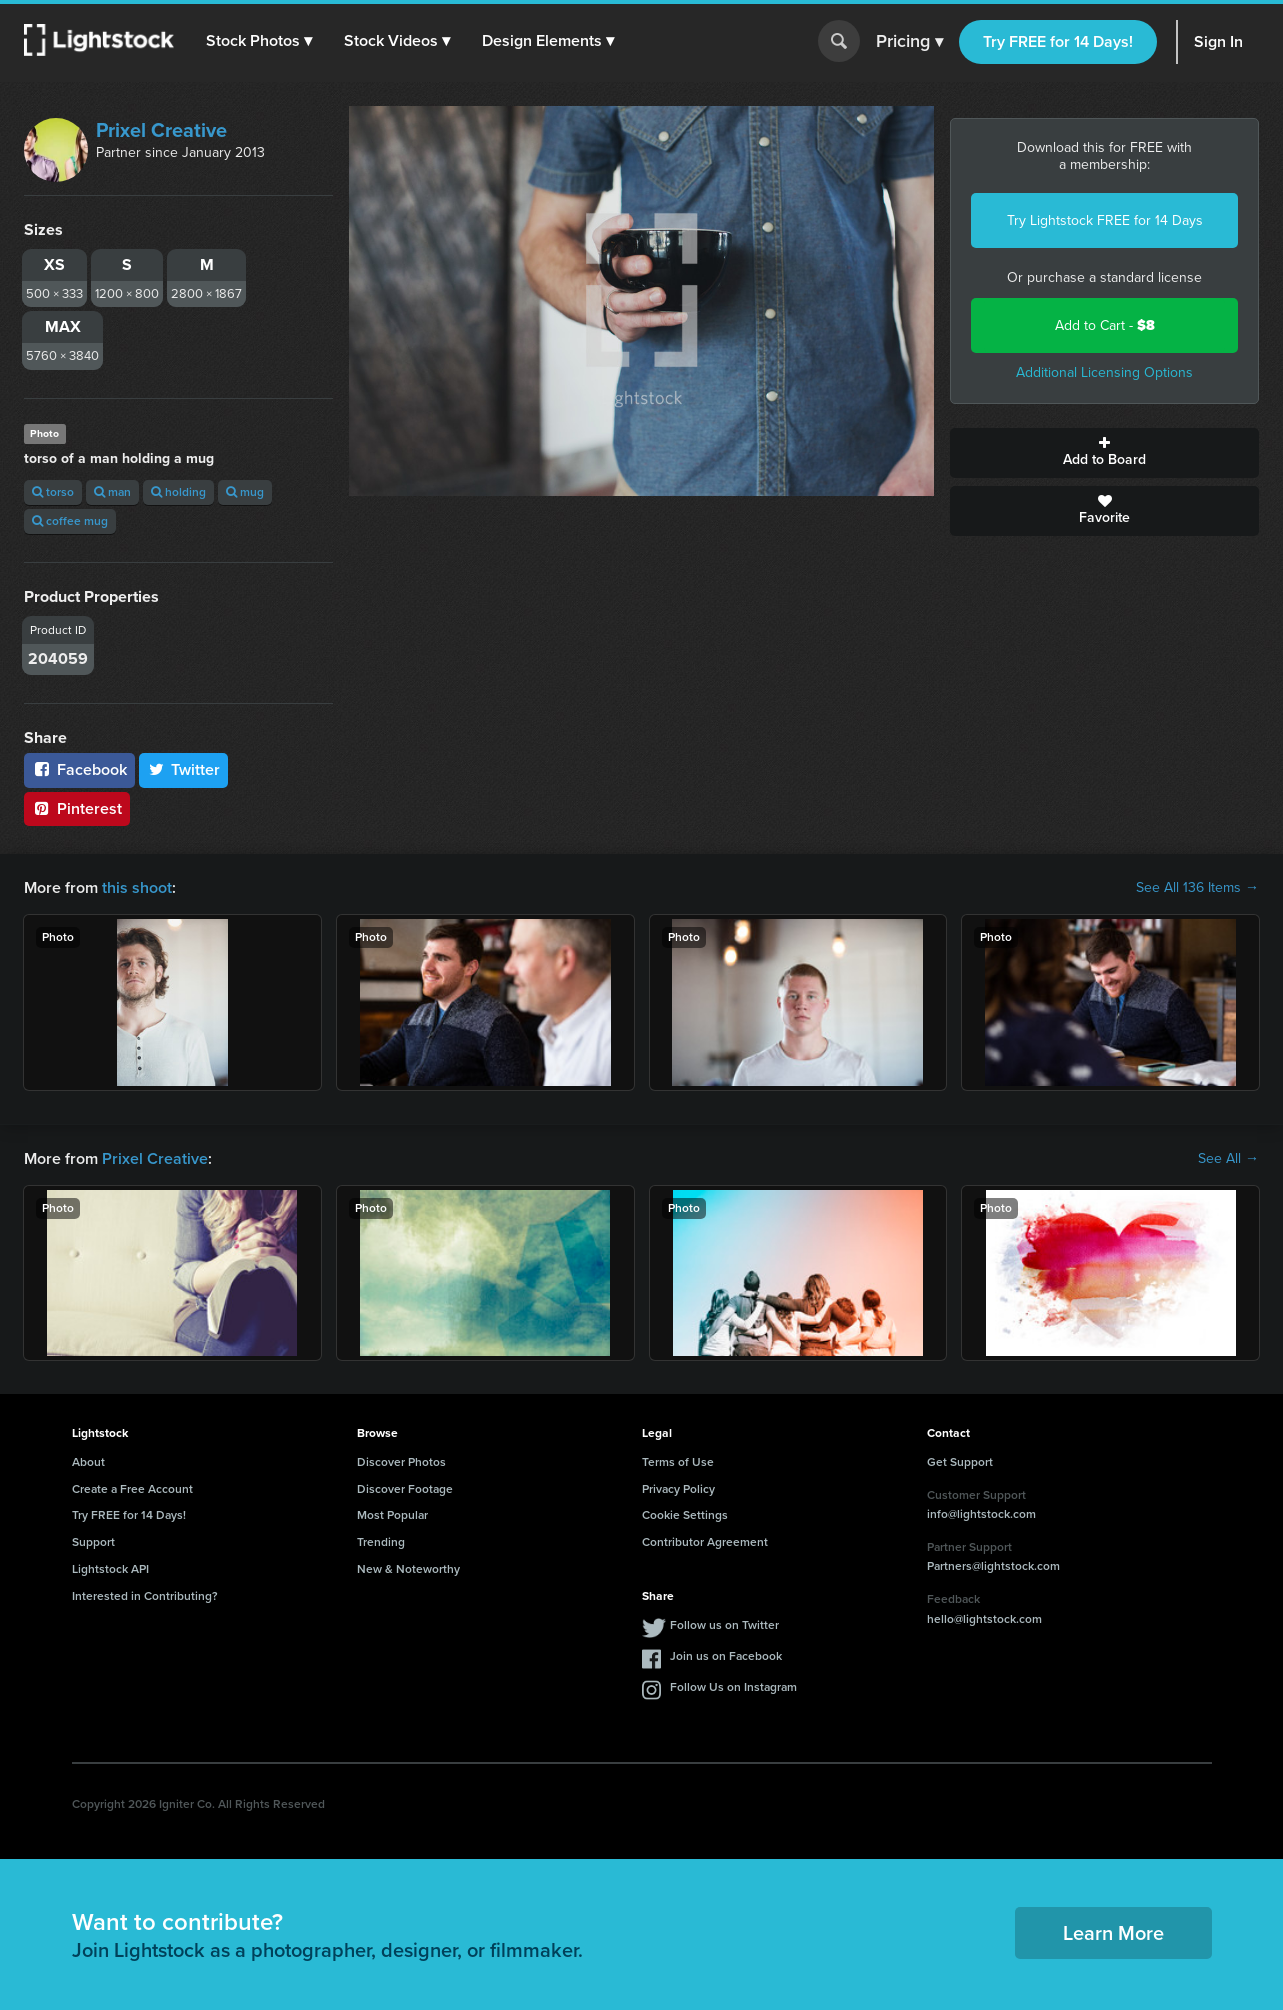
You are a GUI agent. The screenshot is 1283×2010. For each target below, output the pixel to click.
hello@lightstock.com (984, 1619)
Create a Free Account (132, 1489)
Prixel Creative (161, 130)
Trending (381, 1542)
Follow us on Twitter (724, 1625)
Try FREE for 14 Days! (1058, 41)
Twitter (184, 769)
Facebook (79, 769)
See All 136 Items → (1197, 888)
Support (93, 1542)
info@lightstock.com (981, 1514)
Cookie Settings (685, 1515)
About (88, 1462)
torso (53, 492)
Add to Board (1104, 453)
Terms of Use (678, 1462)
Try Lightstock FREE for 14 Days (1105, 220)
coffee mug (70, 521)
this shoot (137, 887)
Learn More (1113, 1933)
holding (178, 492)
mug (245, 492)
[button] (259, 41)
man (112, 492)
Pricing (909, 42)
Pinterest (77, 808)
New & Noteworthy (408, 1569)
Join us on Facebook (726, 1656)
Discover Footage (405, 1489)
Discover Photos (401, 1462)
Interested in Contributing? (145, 1596)
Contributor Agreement (705, 1542)
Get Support (960, 1462)
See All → (1228, 1159)
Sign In (1218, 41)
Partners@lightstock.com (993, 1566)
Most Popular (392, 1515)
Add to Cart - (1105, 325)
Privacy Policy (678, 1489)
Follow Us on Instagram (733, 1687)
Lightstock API (110, 1569)
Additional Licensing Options (1104, 372)
